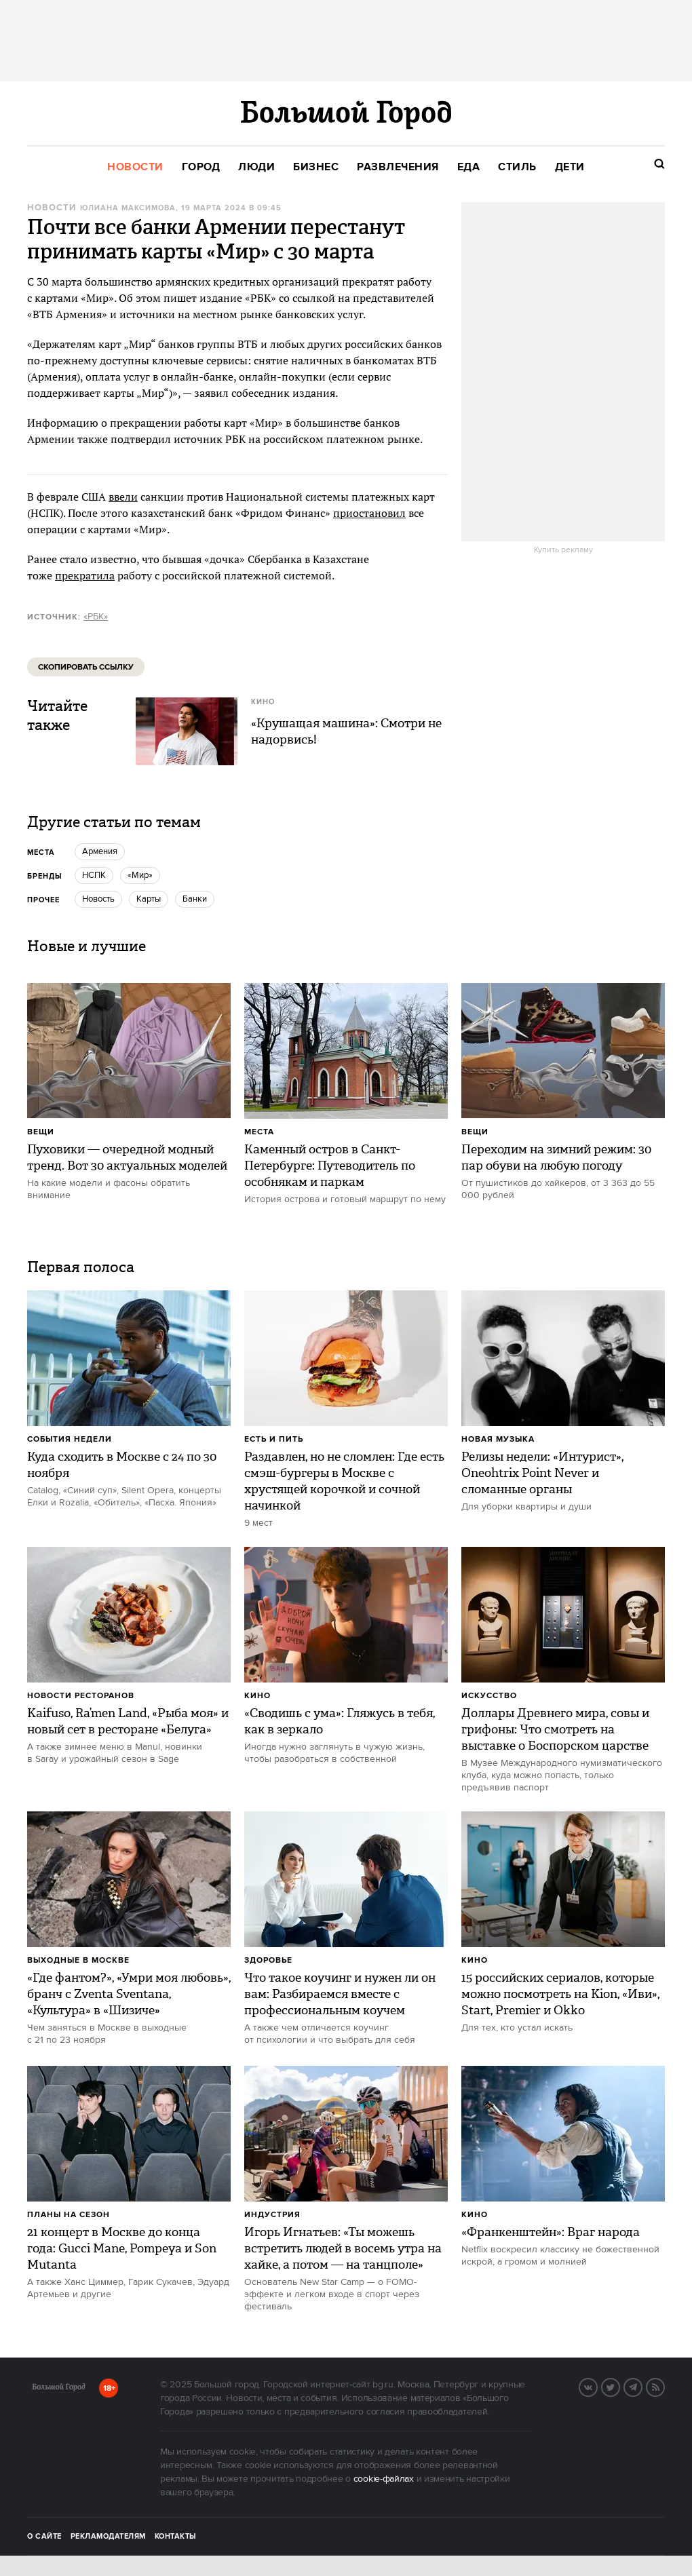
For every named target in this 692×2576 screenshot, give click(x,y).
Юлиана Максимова (128, 208)
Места (259, 1132)
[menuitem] (135, 167)
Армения (99, 851)
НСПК (94, 875)
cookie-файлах (383, 2479)
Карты (148, 898)
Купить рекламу (563, 550)
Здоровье (268, 1960)
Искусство (489, 1696)
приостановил (369, 512)
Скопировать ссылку (86, 667)
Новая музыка (498, 1439)
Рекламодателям (108, 2536)
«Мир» (140, 875)
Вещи (40, 1132)
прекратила (85, 575)
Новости (51, 208)
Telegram (641, 2386)
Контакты (176, 2536)
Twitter (619, 2386)
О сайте (44, 2536)
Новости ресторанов (80, 1696)
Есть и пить (273, 1439)
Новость (98, 898)
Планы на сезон (68, 2215)
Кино (257, 1696)
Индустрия (272, 2215)
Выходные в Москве (78, 1960)
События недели (69, 1439)
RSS (664, 2386)
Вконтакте (597, 2386)
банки (194, 898)
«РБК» (95, 617)
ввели (123, 496)
